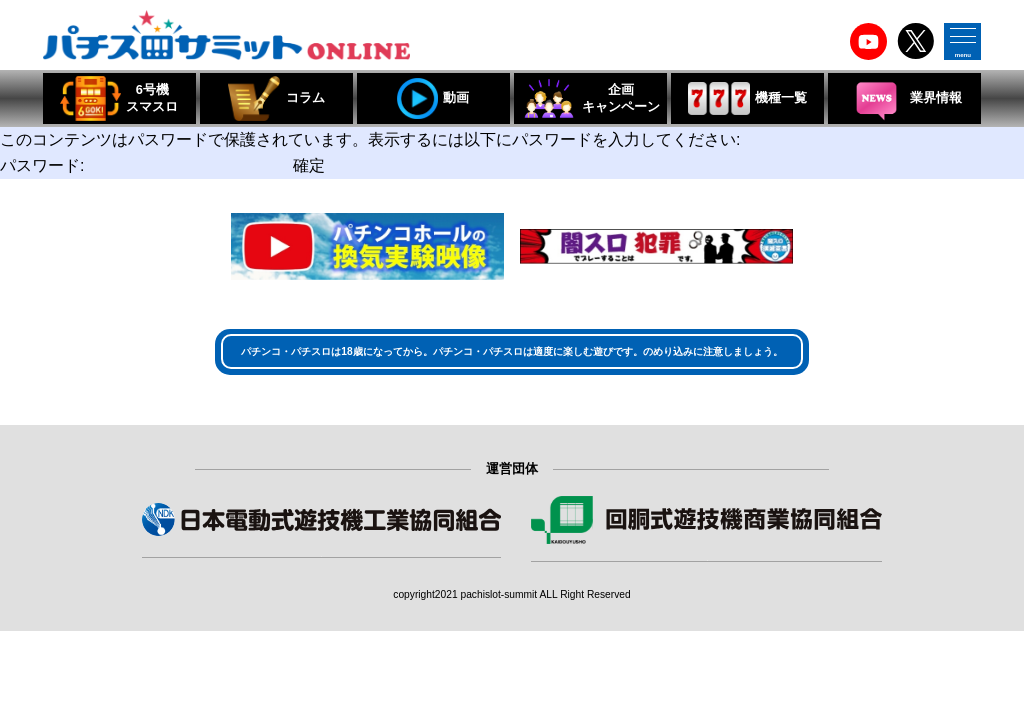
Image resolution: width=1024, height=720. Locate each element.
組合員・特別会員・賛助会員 (707, 574)
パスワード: (144, 165)
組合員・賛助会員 (321, 570)
